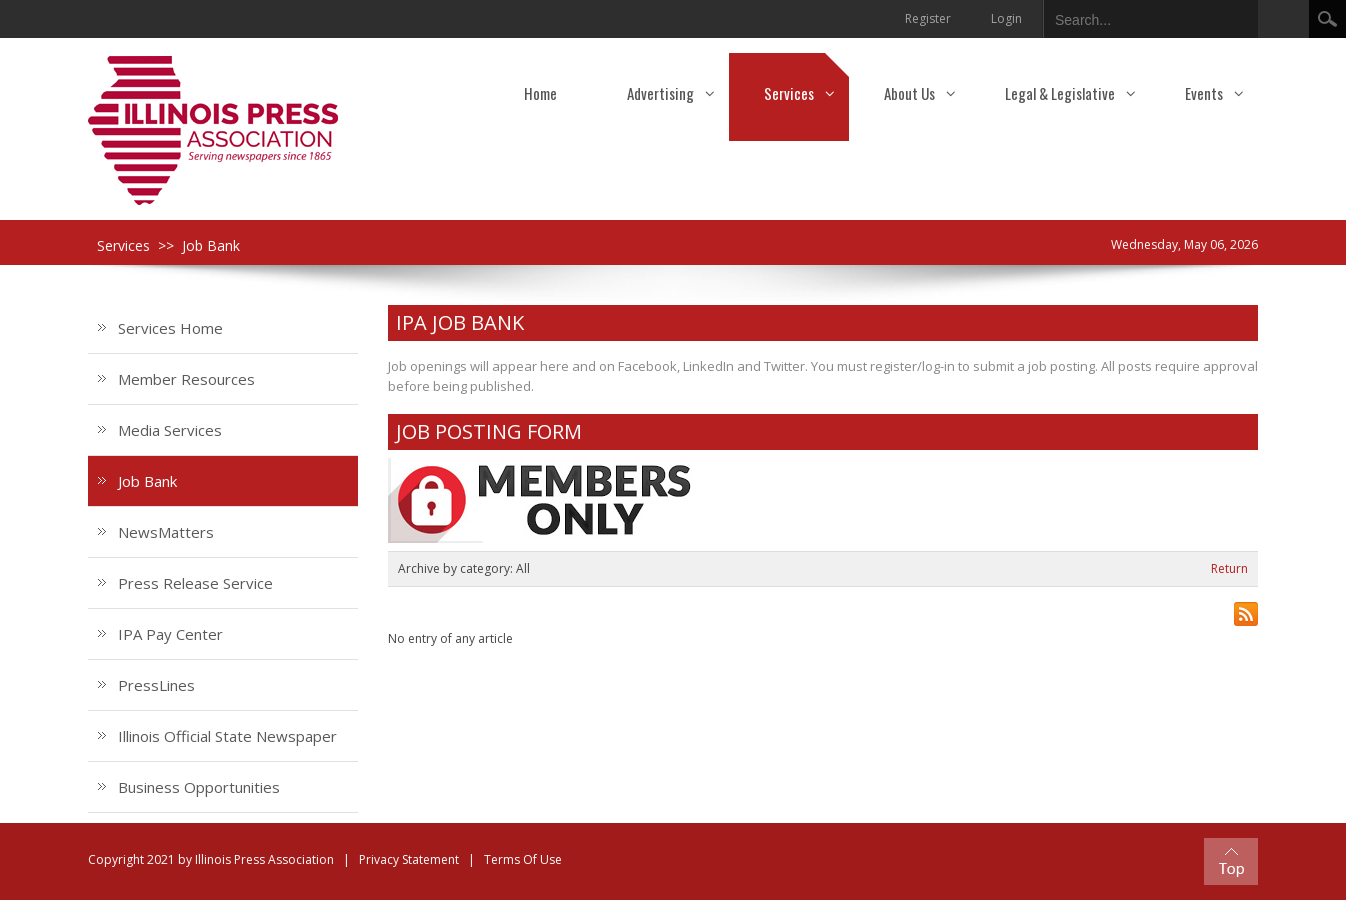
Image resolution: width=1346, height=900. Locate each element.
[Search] (1135, 16)
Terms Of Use (523, 859)
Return (1229, 568)
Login (1006, 18)
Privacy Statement (409, 859)
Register (928, 18)
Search (1327, 19)
